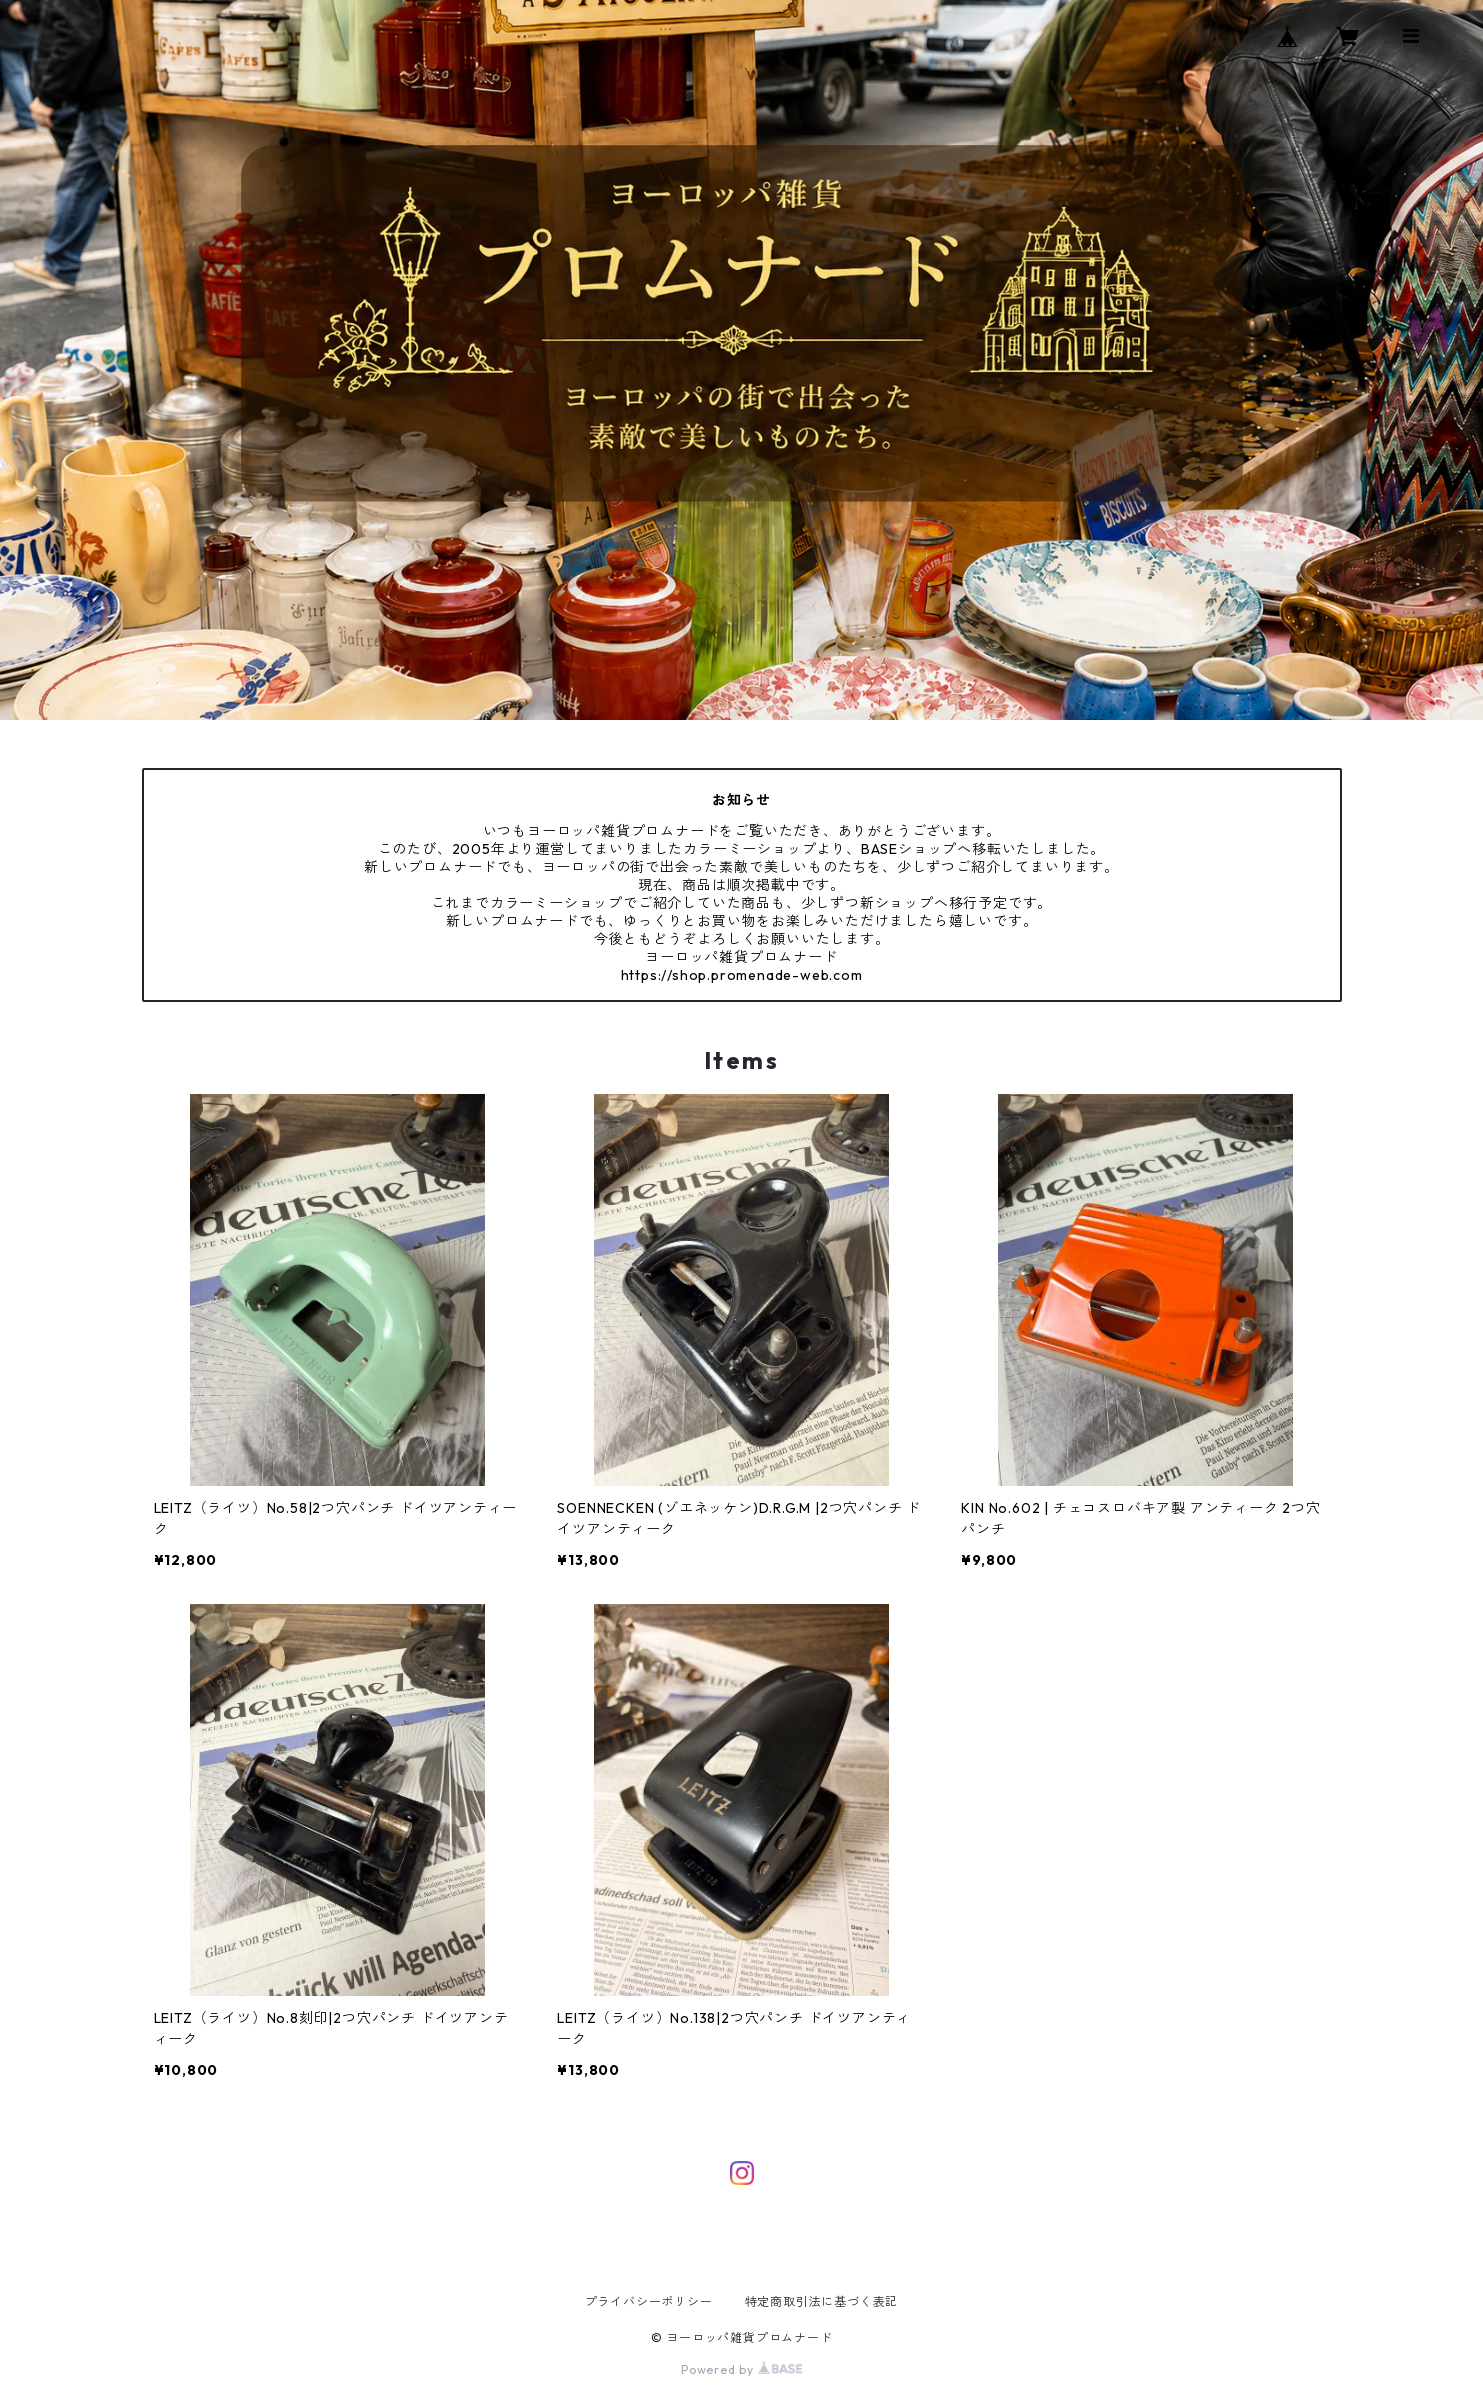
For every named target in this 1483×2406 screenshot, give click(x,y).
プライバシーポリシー (649, 2301)
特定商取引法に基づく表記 (822, 2301)
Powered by (741, 2369)
